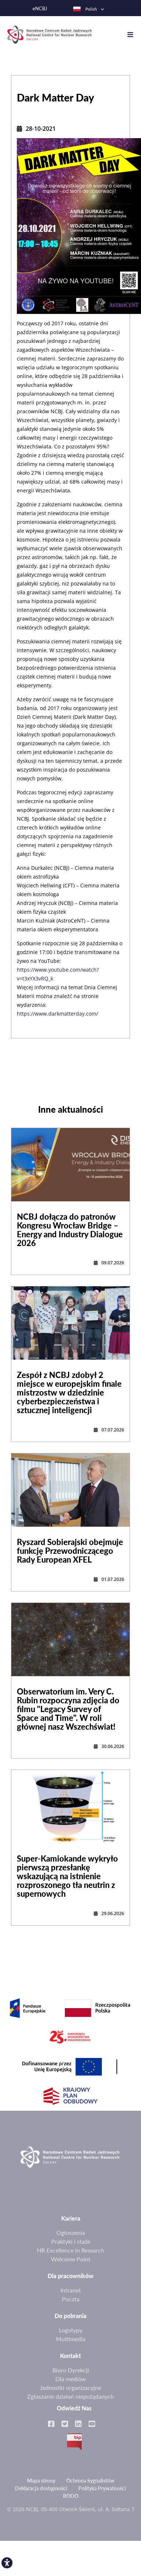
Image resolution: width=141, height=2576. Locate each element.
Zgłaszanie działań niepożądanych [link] (70, 2396)
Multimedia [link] (70, 2338)
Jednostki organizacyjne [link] (70, 2387)
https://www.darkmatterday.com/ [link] (57, 1013)
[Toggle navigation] (134, 34)
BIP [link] (74, 2442)
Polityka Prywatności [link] (102, 2488)
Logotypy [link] (70, 2329)
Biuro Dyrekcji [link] (70, 2369)
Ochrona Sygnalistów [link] (90, 2480)
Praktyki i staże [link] (70, 2241)
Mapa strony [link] (41, 2480)
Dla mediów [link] (70, 2378)
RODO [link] (70, 2496)
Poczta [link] (70, 2298)
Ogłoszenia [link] (70, 2232)
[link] (7, 2563)
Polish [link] (84, 9)
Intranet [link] (70, 2290)
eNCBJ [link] (40, 8)
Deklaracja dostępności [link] (41, 2488)
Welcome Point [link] (70, 2258)
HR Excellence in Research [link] (70, 2250)
